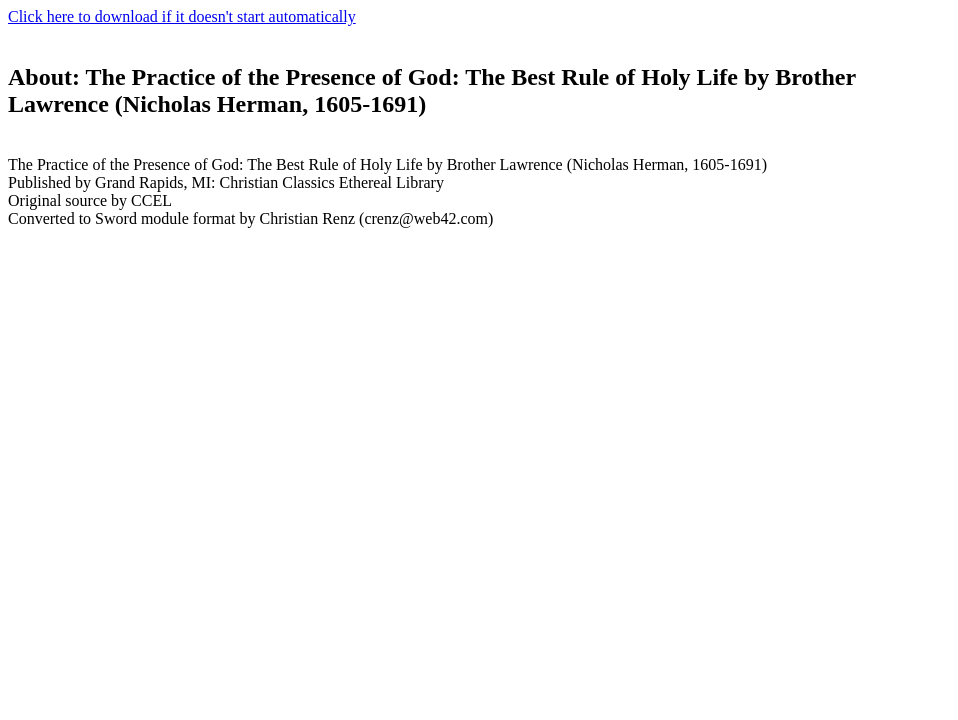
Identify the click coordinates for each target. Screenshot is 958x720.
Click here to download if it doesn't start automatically (182, 16)
